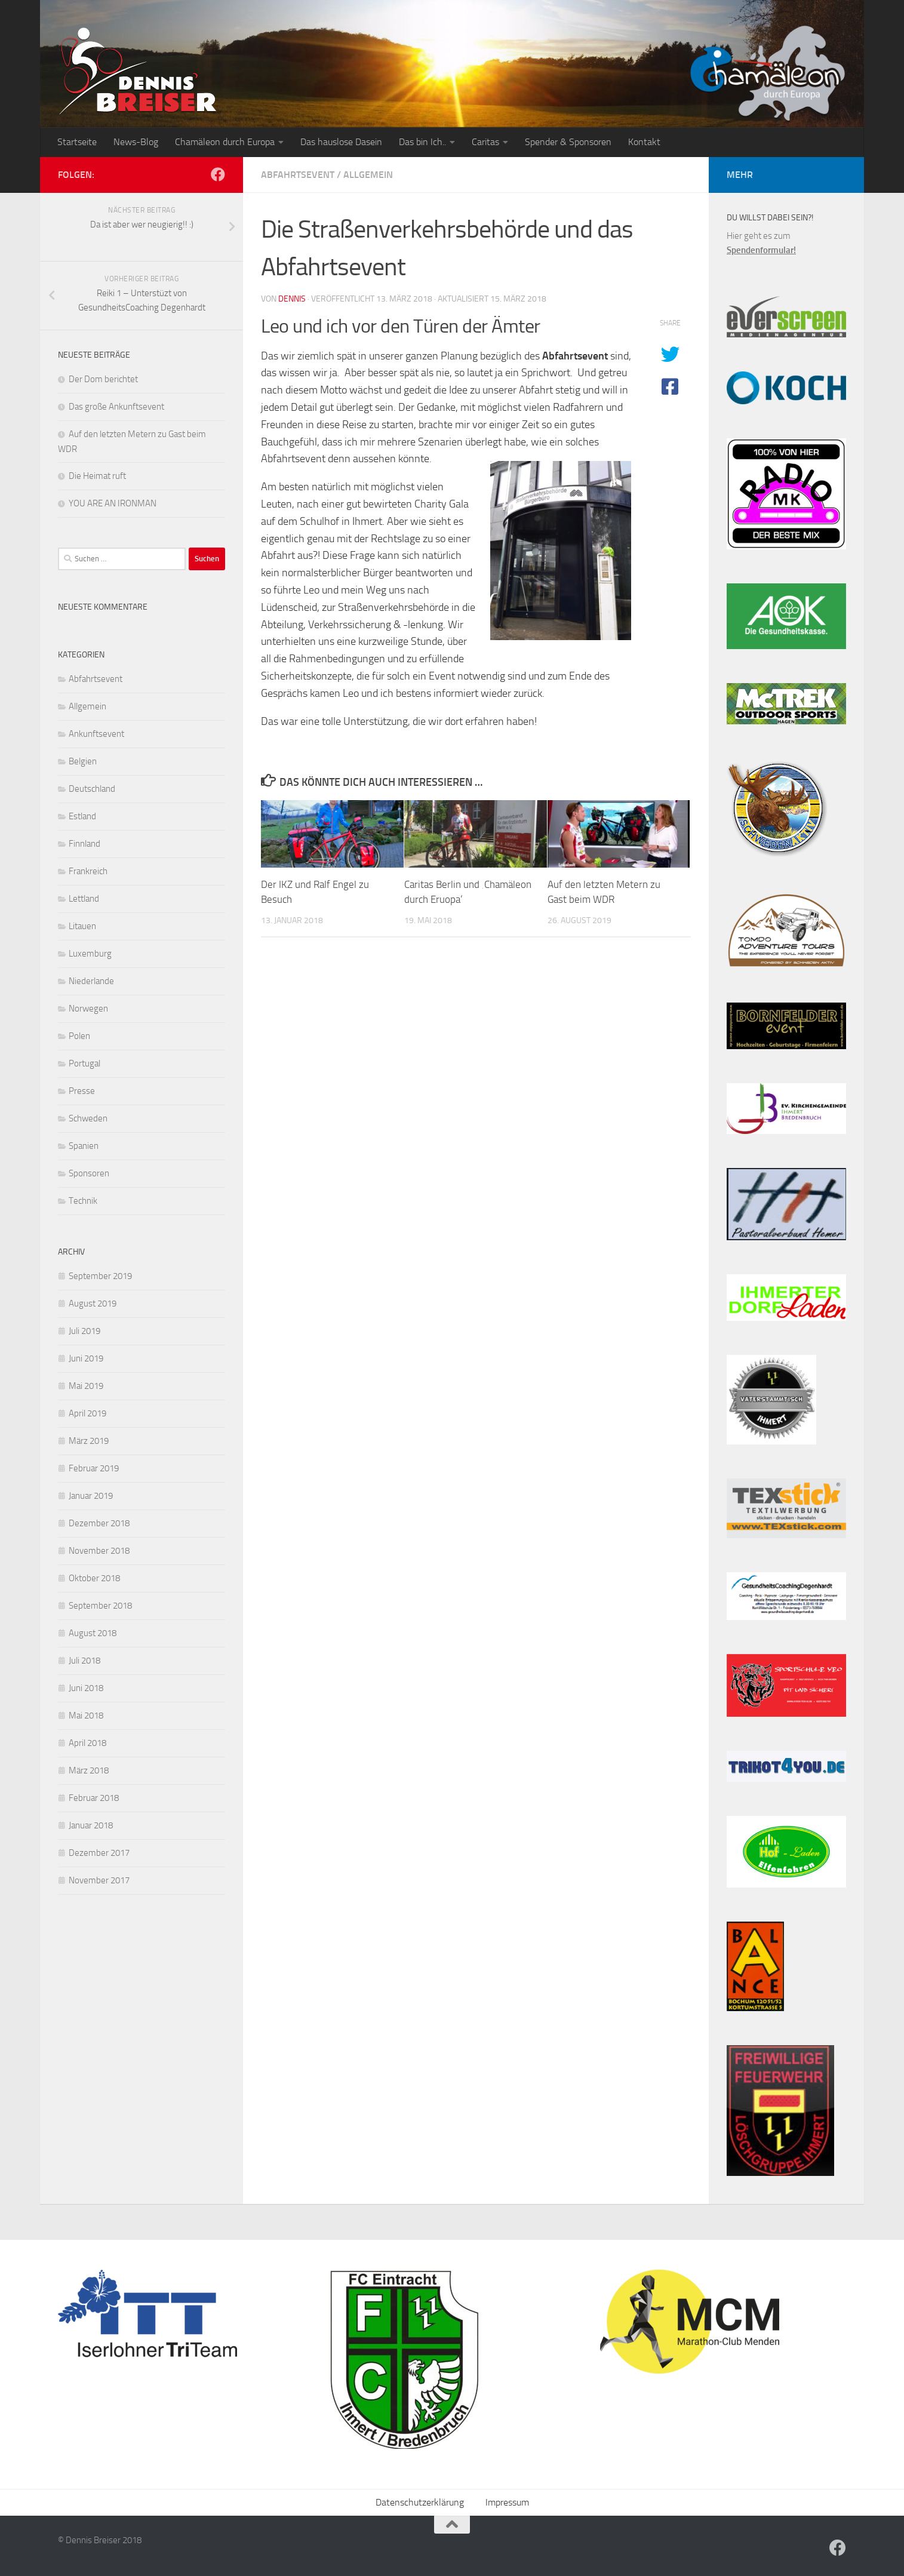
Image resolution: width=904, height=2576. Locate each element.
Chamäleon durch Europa (225, 141)
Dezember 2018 (99, 1523)
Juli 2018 (84, 1660)
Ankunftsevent (96, 733)
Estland (82, 816)
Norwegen (88, 1008)
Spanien (84, 1146)
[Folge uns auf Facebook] (218, 174)
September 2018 (100, 1605)
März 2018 (89, 1770)
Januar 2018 (91, 1825)
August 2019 (92, 1303)
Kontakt (644, 141)
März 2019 (89, 1440)
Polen (79, 1036)
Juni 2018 (86, 1688)
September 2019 (100, 1276)
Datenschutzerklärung (420, 2502)
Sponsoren (89, 1173)
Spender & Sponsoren (568, 141)
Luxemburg (90, 953)
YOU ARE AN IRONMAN (112, 503)
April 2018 (87, 1743)
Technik (83, 1200)
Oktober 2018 (94, 1578)
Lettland (84, 898)
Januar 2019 (91, 1495)
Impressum (507, 2502)
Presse (82, 1091)
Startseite (77, 141)
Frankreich (88, 871)
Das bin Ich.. (422, 141)
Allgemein (368, 174)
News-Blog (135, 141)
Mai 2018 (86, 1715)
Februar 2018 (94, 1798)
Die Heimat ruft (97, 476)
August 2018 (92, 1633)
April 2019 (87, 1413)
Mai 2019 (86, 1386)
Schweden (88, 1118)
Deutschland (92, 788)
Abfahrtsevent (297, 174)
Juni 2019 (86, 1358)
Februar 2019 (94, 1468)
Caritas (485, 141)
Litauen (82, 926)
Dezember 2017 (99, 1853)
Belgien (83, 761)
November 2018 (99, 1550)
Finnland (84, 843)
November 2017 (99, 1880)
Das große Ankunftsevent (116, 406)
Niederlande (91, 981)
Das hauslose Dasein (341, 141)
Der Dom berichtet (103, 379)
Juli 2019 (84, 1331)
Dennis (292, 299)
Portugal (84, 1063)
